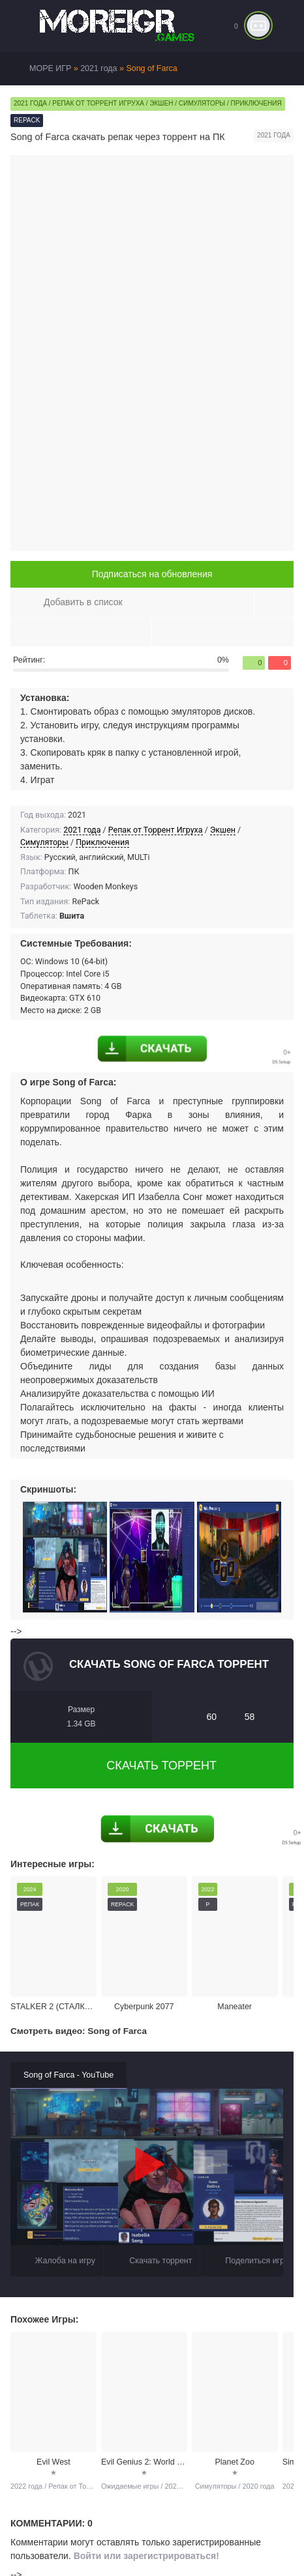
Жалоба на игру (56, 2261)
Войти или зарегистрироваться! (146, 2556)
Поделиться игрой (251, 2261)
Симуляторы (44, 842)
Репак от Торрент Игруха (155, 830)
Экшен (223, 830)
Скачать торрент (152, 1765)
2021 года (81, 830)
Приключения (102, 842)
